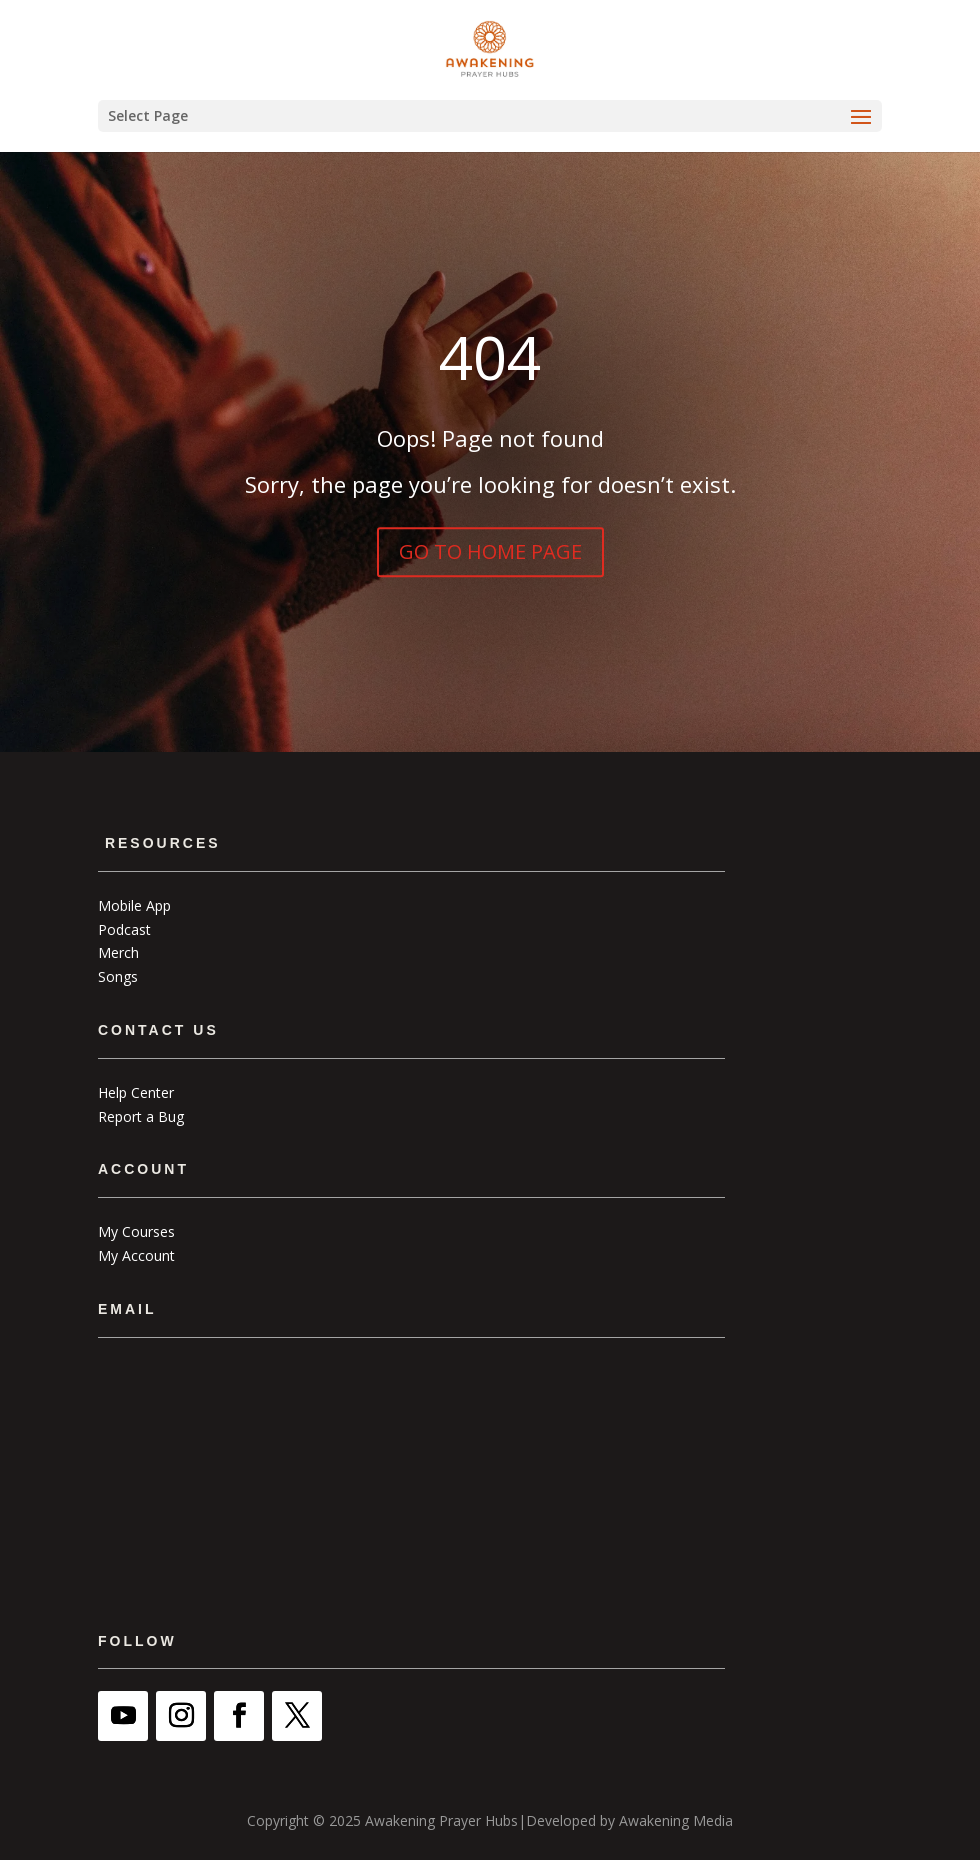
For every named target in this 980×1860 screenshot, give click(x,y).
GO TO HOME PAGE (490, 551)
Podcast (124, 929)
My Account (136, 1255)
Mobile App (134, 905)
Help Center (136, 1092)
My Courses (136, 1231)
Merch (118, 952)
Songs (118, 976)
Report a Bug (141, 1116)
